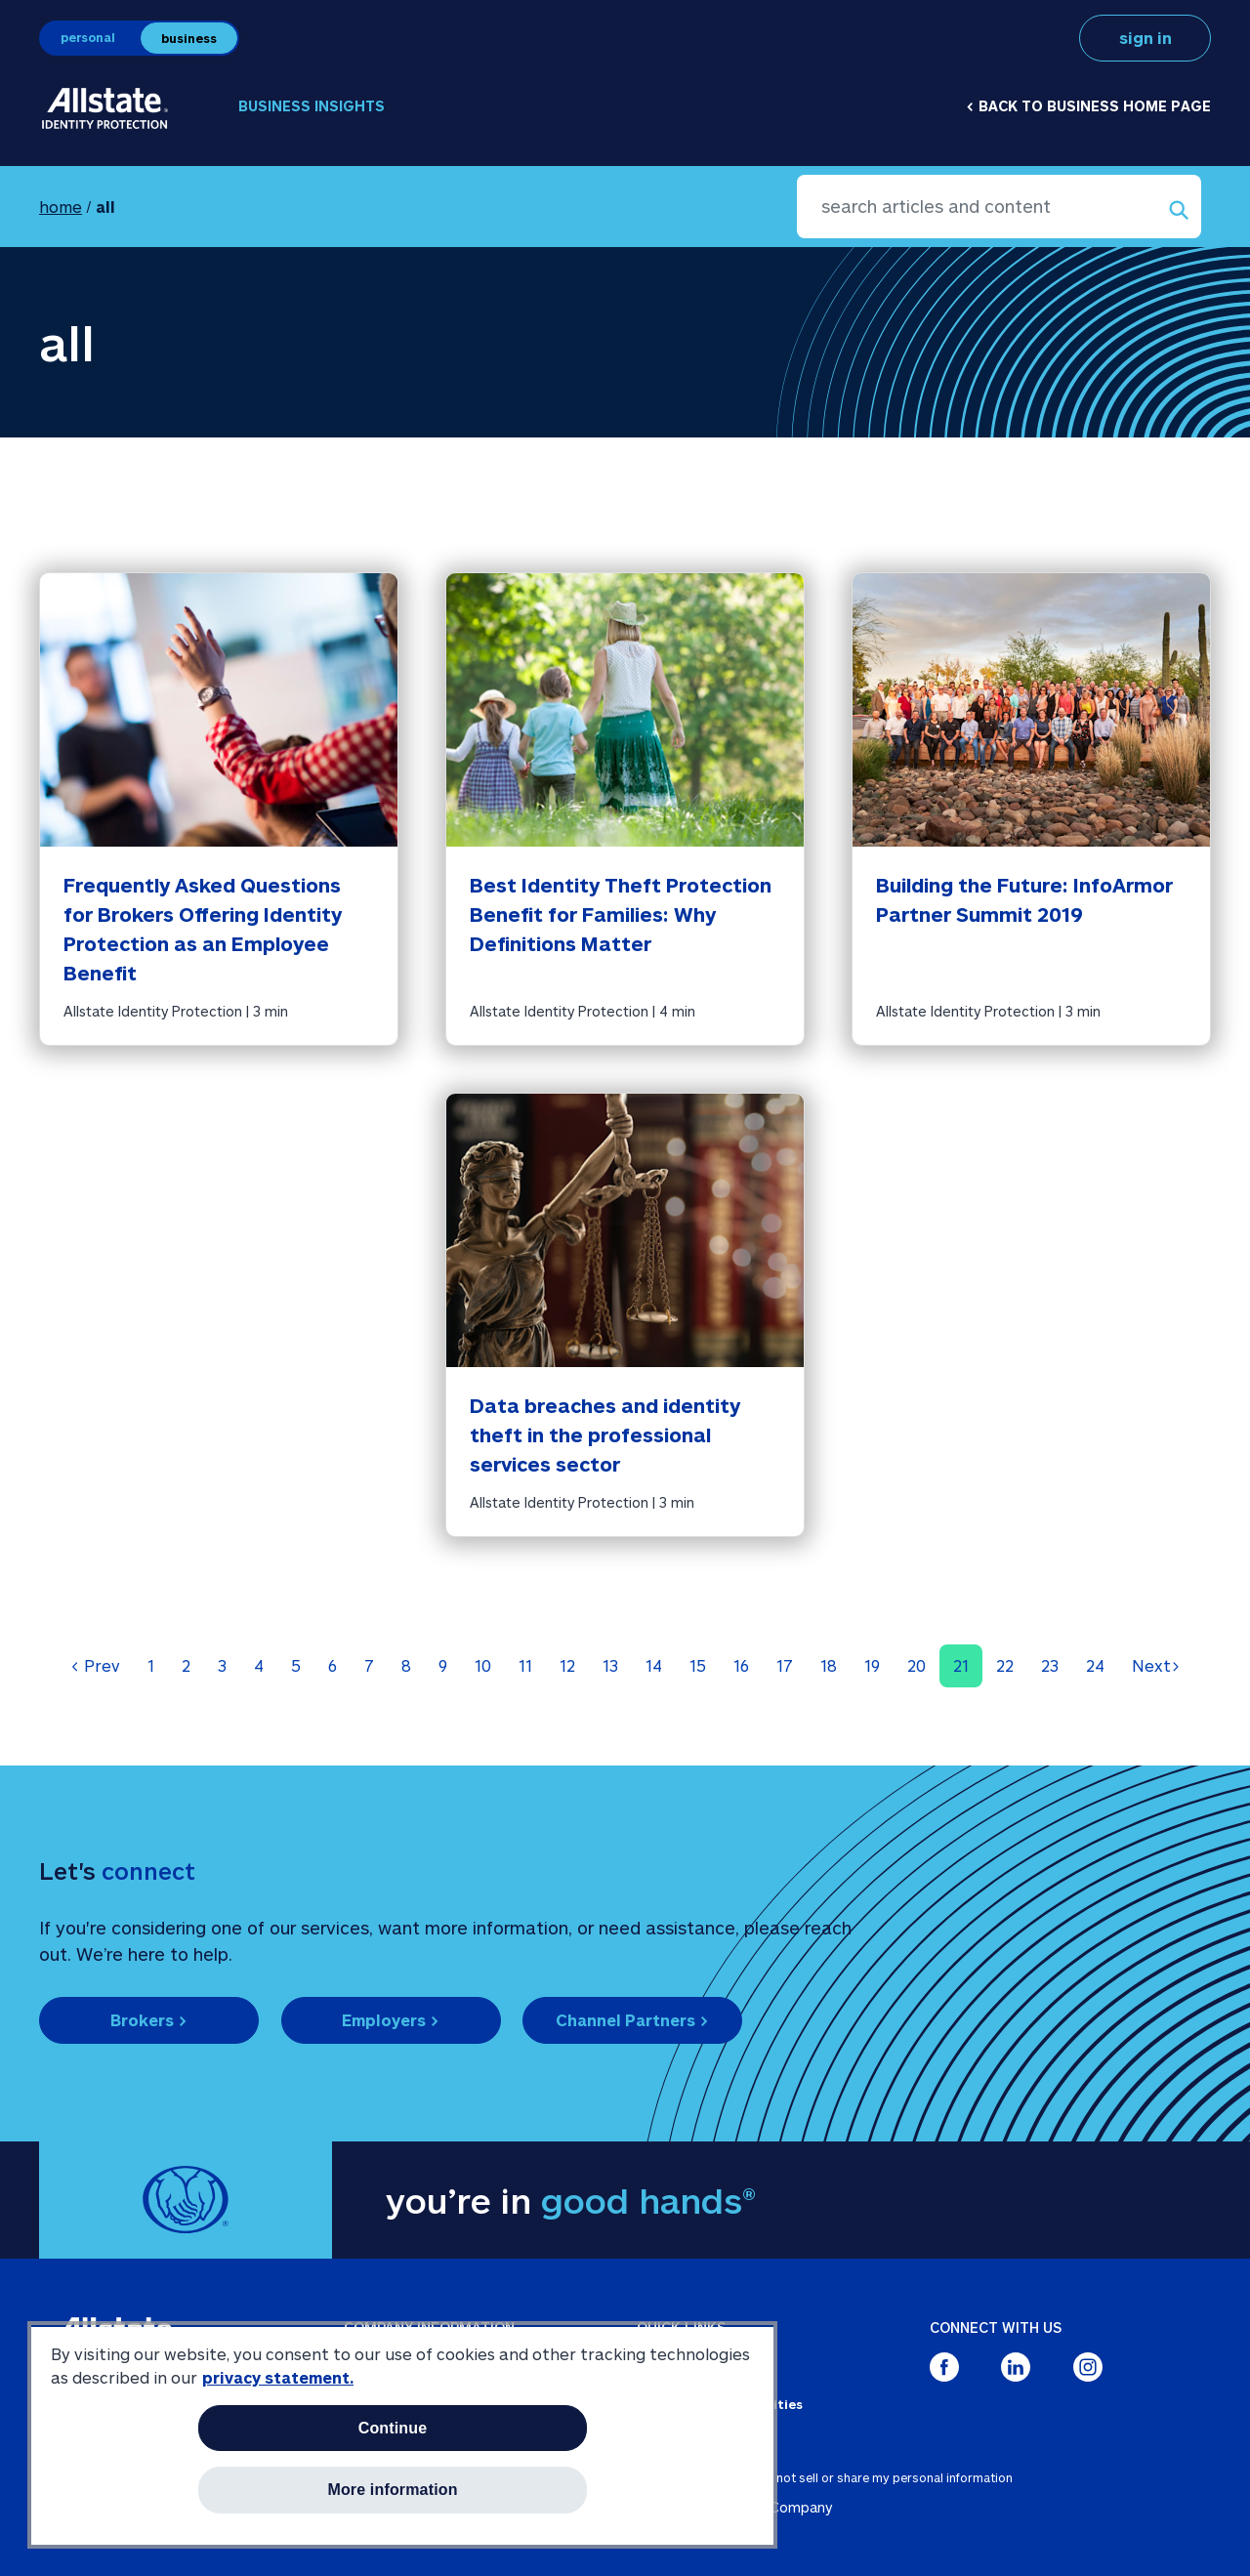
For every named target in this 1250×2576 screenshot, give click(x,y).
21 (961, 1665)
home (60, 206)
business (189, 38)
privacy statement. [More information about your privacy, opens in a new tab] (278, 2377)
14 (654, 1665)
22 (1005, 1665)
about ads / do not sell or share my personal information (850, 2477)
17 (784, 1665)
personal (88, 37)
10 (483, 1665)
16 (741, 1665)
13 (610, 1665)
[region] (402, 2435)
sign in (1145, 37)
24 (1095, 1665)
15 (697, 1665)
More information (392, 2489)
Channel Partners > (632, 2020)
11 (525, 1665)
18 (828, 1665)
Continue (393, 2428)
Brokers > (149, 2020)
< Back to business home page (1088, 106)
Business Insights (311, 106)
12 (567, 1665)
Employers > (390, 2020)
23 (1050, 1665)
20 (916, 1665)
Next (1156, 1665)
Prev (95, 1665)
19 (872, 1665)
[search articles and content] (999, 206)
